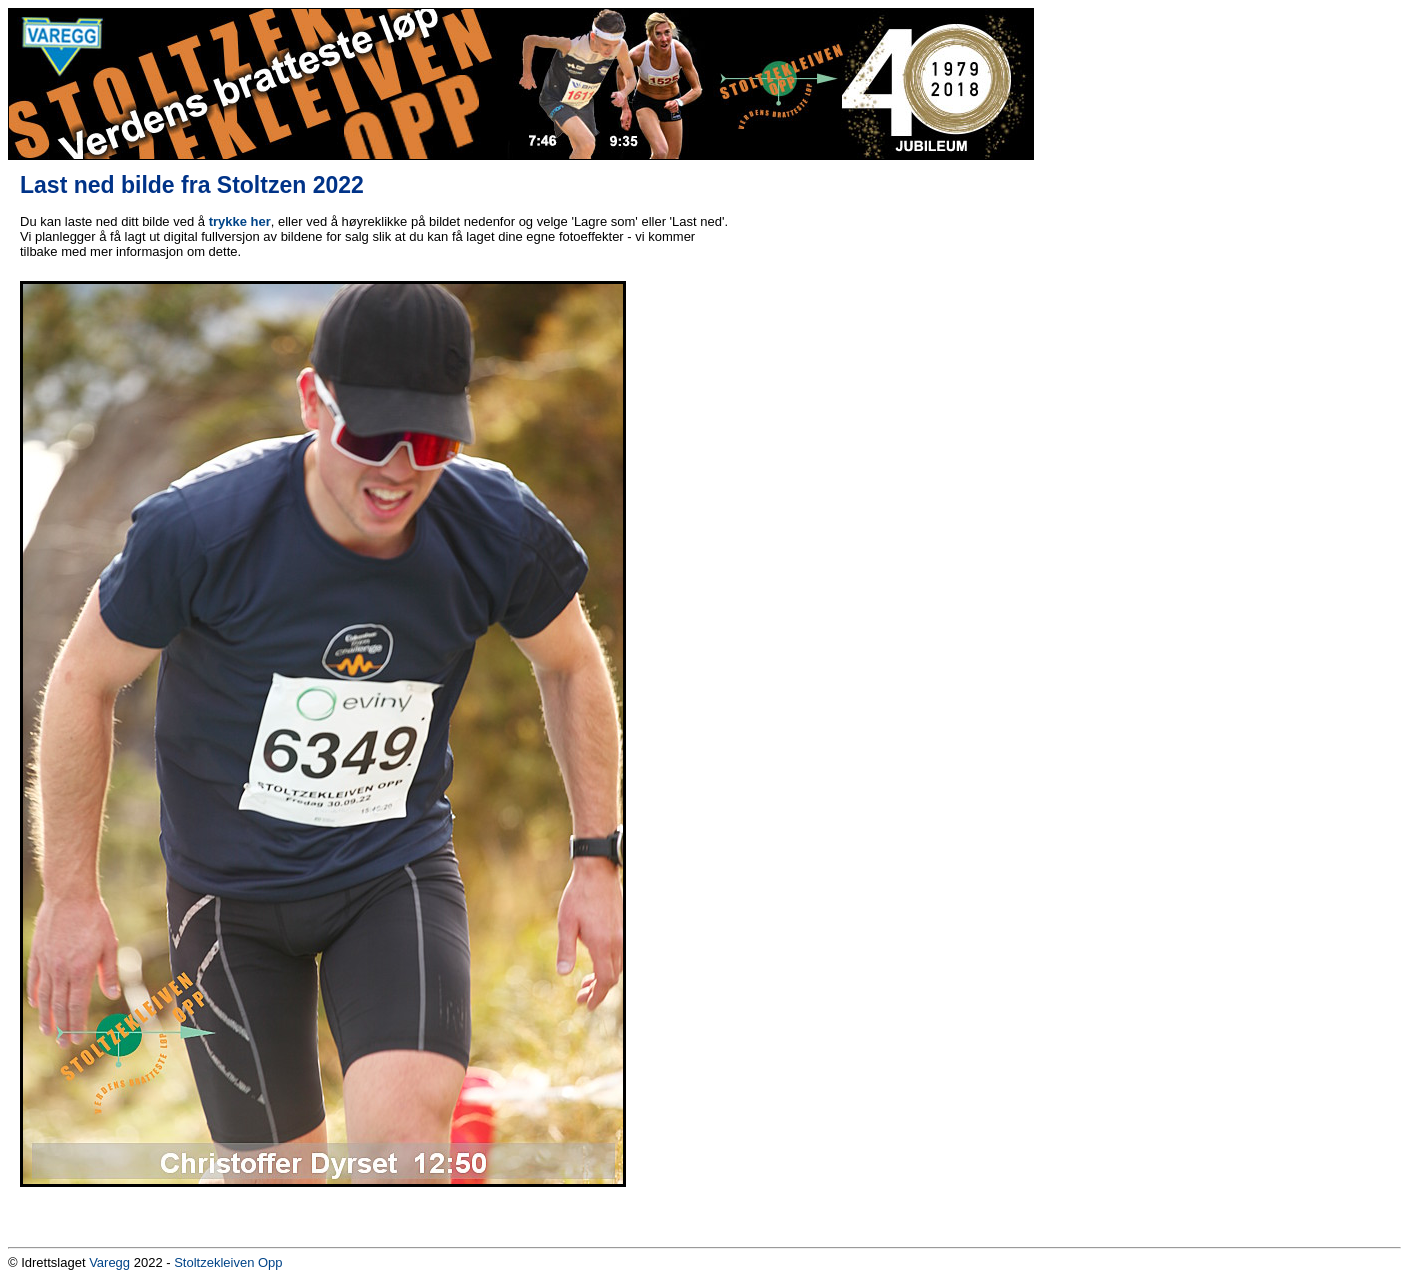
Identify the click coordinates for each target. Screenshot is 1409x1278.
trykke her (240, 221)
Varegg (109, 1262)
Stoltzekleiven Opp (228, 1262)
